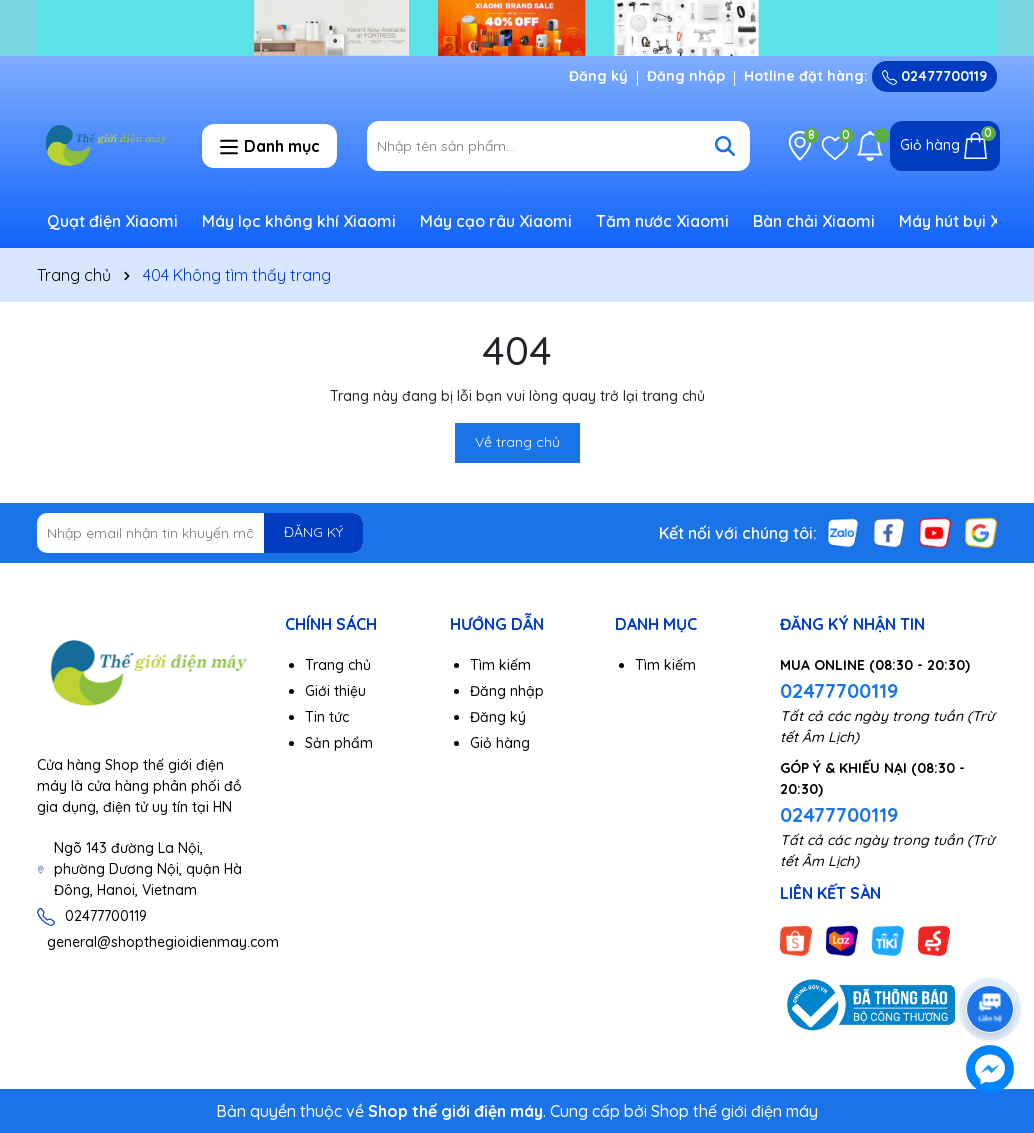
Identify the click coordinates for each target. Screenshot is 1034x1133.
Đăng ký (598, 76)
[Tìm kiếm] (725, 146)
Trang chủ (338, 665)
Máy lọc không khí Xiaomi (299, 221)
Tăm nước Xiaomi (662, 221)
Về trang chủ (517, 442)
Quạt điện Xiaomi (112, 221)
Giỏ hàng (500, 743)
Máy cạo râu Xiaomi (496, 221)
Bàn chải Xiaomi (814, 221)
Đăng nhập (686, 76)
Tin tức (327, 717)
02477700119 (934, 76)
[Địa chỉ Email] (200, 533)
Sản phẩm (339, 743)
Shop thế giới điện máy (734, 1111)
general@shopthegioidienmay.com (163, 942)
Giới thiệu (335, 691)
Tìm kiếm (500, 665)
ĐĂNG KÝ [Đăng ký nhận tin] (313, 532)
